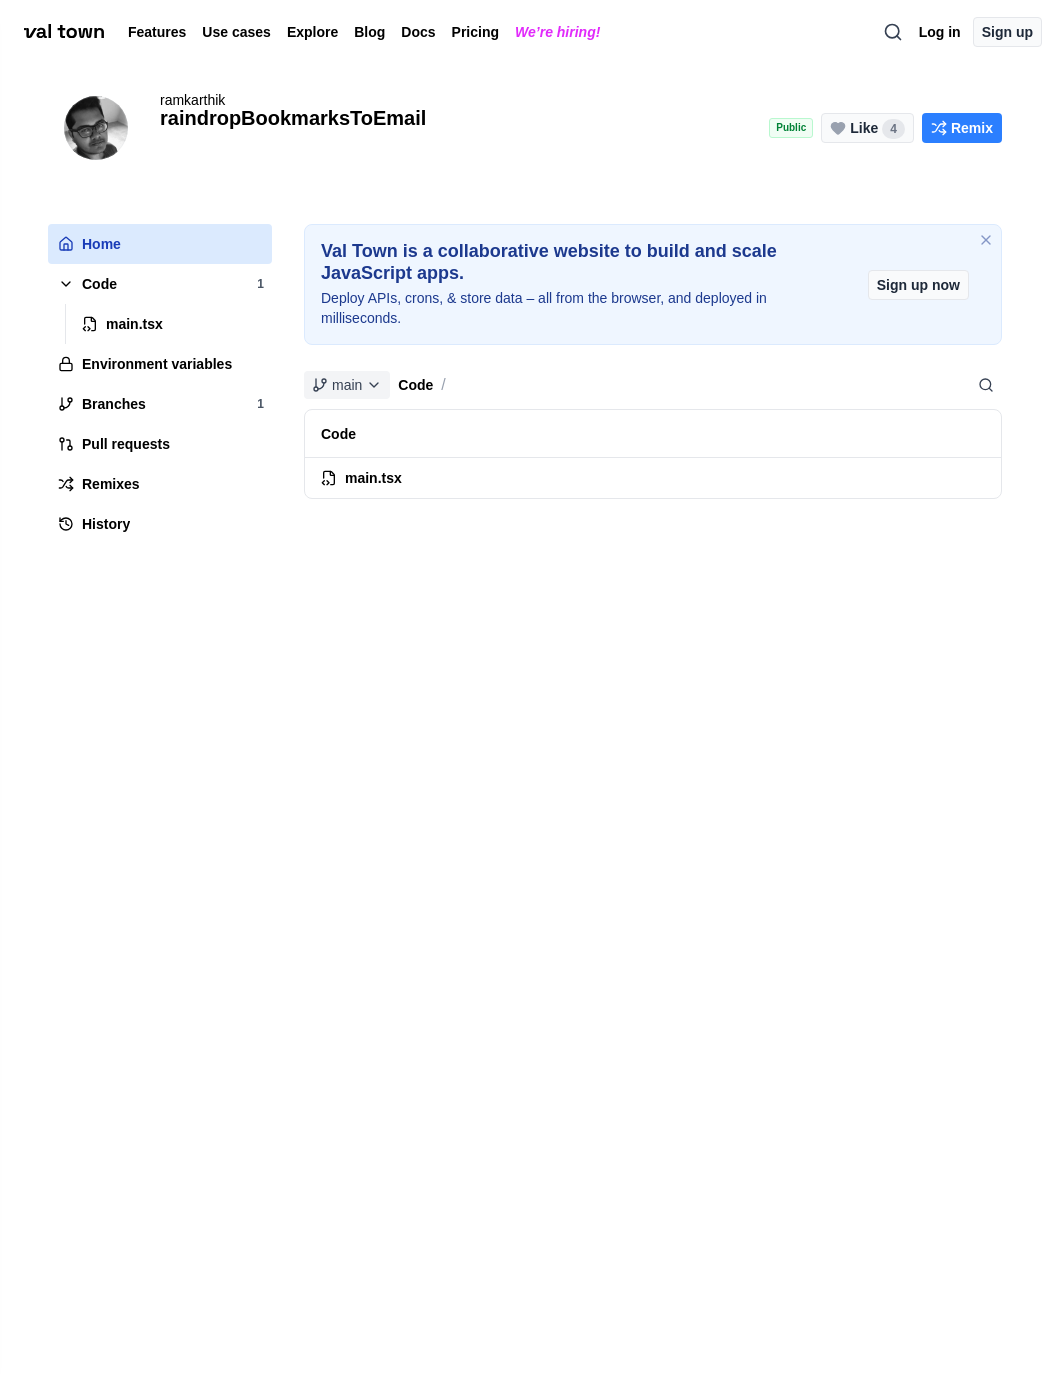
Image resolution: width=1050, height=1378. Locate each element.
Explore (312, 32)
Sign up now (918, 285)
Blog (369, 32)
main (347, 385)
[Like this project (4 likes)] (867, 128)
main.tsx (361, 478)
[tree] (160, 384)
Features (157, 32)
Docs (418, 32)
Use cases (236, 32)
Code (415, 385)
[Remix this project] (962, 128)
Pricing (475, 32)
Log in (940, 32)
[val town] (64, 32)
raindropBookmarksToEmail (293, 118)
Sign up (1007, 32)
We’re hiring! (557, 32)
